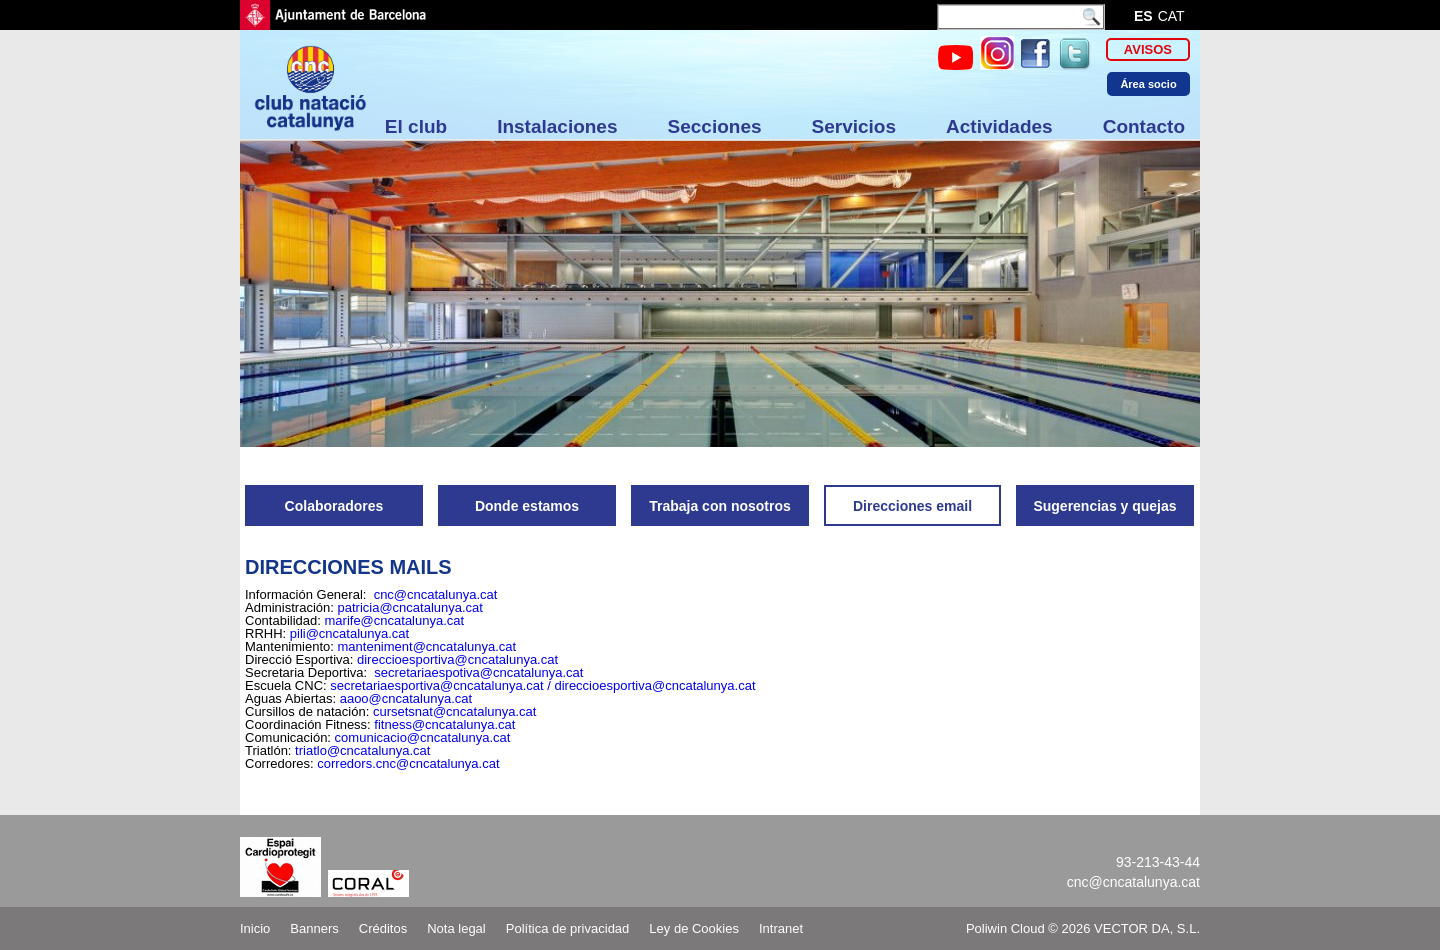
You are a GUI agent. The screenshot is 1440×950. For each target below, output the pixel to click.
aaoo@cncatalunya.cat (406, 698)
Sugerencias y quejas (1104, 506)
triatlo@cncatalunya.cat (362, 750)
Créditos (383, 928)
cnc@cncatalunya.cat (436, 594)
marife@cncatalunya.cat (395, 620)
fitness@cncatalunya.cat (444, 724)
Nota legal (456, 928)
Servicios (854, 126)
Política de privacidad (568, 928)
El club (416, 126)
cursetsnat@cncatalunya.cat (455, 711)
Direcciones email (912, 506)
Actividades (999, 126)
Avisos (1148, 49)
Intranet (781, 928)
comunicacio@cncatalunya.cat (423, 737)
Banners (314, 928)
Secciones (715, 126)
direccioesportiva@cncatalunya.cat (457, 659)
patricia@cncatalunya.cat (409, 607)
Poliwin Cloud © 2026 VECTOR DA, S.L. (1083, 928)
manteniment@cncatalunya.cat (427, 646)
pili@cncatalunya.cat (349, 633)
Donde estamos (527, 506)
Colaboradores (334, 506)
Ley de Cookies (694, 928)
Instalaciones (557, 126)
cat (1171, 16)
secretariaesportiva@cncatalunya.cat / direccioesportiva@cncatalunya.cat (542, 685)
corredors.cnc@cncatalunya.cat (408, 763)
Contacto (1144, 126)
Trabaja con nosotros (720, 506)
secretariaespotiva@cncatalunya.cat (478, 672)
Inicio (255, 928)
